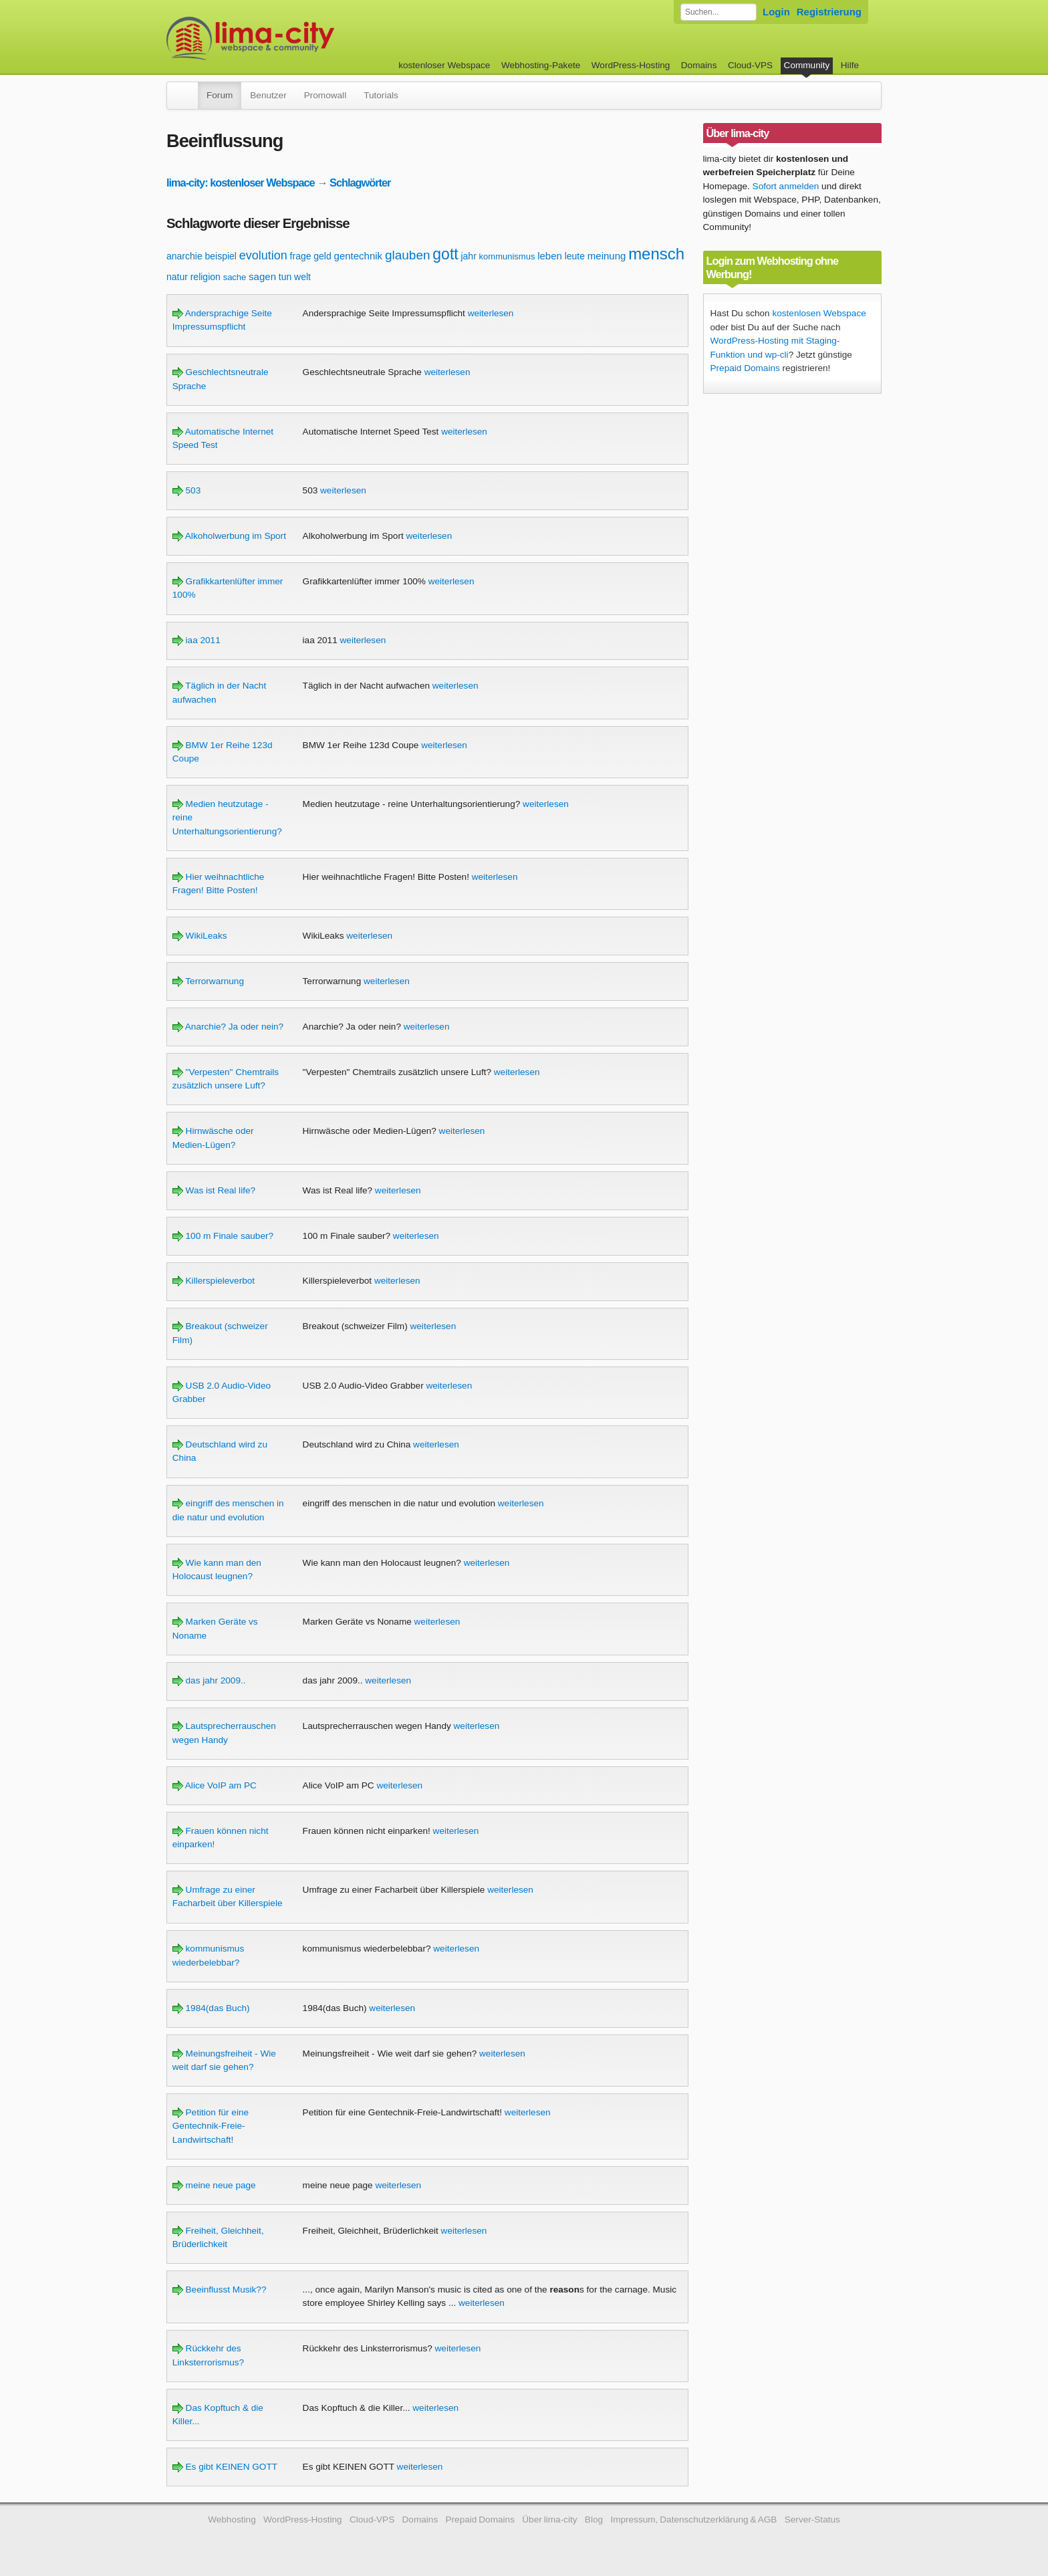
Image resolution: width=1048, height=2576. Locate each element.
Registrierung (829, 11)
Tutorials (381, 95)
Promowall (325, 95)
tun (285, 276)
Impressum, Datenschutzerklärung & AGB (693, 2519)
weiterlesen (491, 313)
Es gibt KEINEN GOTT (224, 2467)
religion (205, 276)
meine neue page (214, 2185)
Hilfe (850, 65)
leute (575, 256)
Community (807, 65)
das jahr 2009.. (209, 1680)
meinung (606, 255)
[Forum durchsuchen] (718, 12)
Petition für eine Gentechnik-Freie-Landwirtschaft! (210, 2126)
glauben (407, 255)
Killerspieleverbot (213, 1281)
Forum (220, 95)
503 (186, 490)
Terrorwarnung (208, 981)
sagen (262, 276)
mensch (656, 254)
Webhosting (232, 2519)
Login (776, 11)
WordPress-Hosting (631, 65)
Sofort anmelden (786, 186)
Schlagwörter (360, 183)
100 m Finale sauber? (222, 1236)
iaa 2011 (196, 640)
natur (177, 276)
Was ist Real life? (213, 1190)
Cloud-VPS (750, 65)
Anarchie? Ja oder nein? (227, 1027)
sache (235, 277)
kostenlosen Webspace (819, 313)
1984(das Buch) (211, 2008)
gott (445, 254)
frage (300, 256)
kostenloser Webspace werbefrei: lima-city (300, 38)
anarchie (184, 256)
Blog (594, 2519)
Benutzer (268, 95)
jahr (468, 256)
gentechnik (358, 255)
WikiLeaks (199, 936)
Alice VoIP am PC (214, 1785)
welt (302, 276)
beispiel (220, 256)
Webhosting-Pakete (540, 65)
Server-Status (812, 2519)
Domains (699, 65)
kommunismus (507, 256)
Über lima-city (549, 2519)
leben (549, 255)
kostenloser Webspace (444, 65)
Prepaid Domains (745, 368)
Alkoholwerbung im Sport (229, 536)
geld (322, 256)
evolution (263, 255)
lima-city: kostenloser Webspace (240, 183)
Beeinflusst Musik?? (219, 2290)
